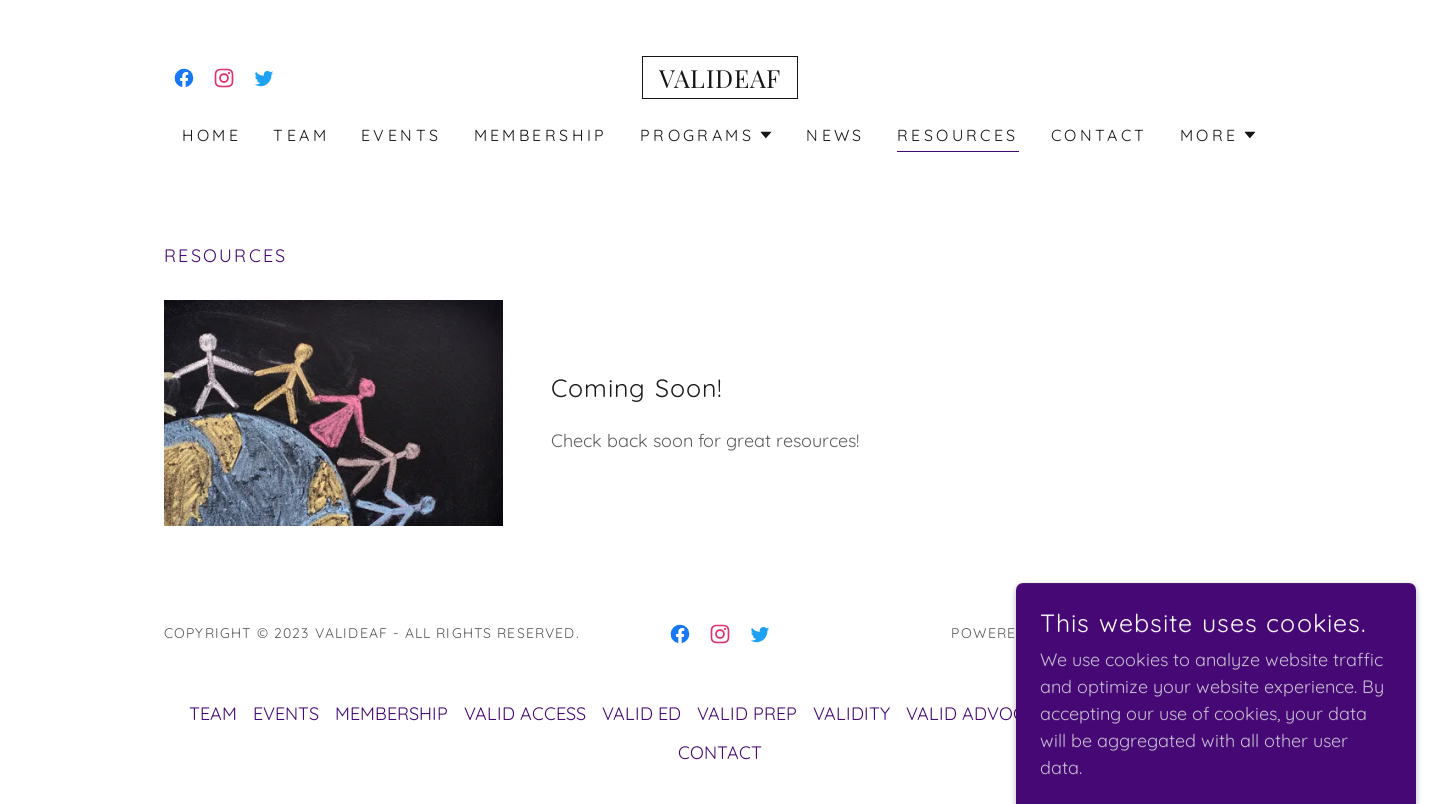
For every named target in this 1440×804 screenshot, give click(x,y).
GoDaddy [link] (1095, 633)
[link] (184, 78)
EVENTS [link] (401, 135)
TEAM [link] (301, 135)
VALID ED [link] (641, 713)
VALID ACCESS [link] (525, 713)
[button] (707, 135)
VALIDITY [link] (851, 713)
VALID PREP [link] (747, 713)
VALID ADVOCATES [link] (986, 713)
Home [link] (212, 135)
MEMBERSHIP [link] (541, 135)
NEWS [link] (835, 135)
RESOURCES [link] (958, 135)
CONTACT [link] (1099, 135)
